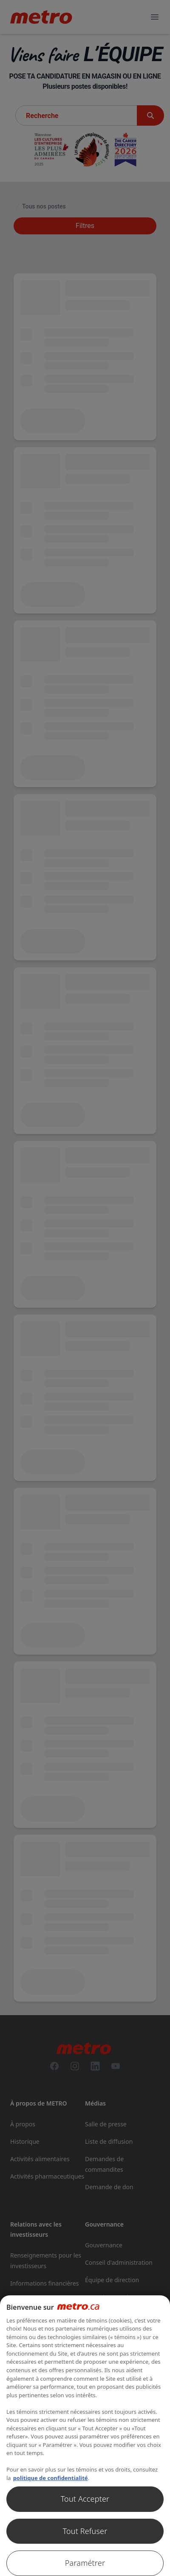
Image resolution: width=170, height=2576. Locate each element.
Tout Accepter (85, 2499)
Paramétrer (85, 2563)
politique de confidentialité (50, 2478)
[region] (85, 2435)
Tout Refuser (84, 2531)
